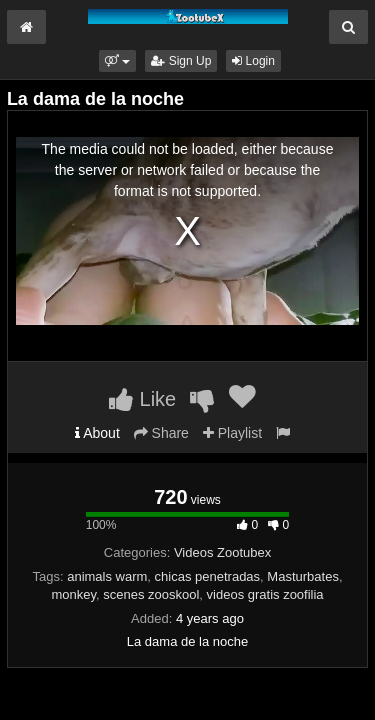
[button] (117, 61)
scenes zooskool (151, 594)
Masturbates (303, 576)
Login (253, 61)
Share (161, 433)
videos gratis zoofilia (265, 594)
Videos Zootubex (222, 552)
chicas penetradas (208, 576)
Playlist (232, 433)
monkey (73, 594)
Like (142, 399)
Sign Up (181, 61)
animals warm (107, 576)
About (97, 433)
